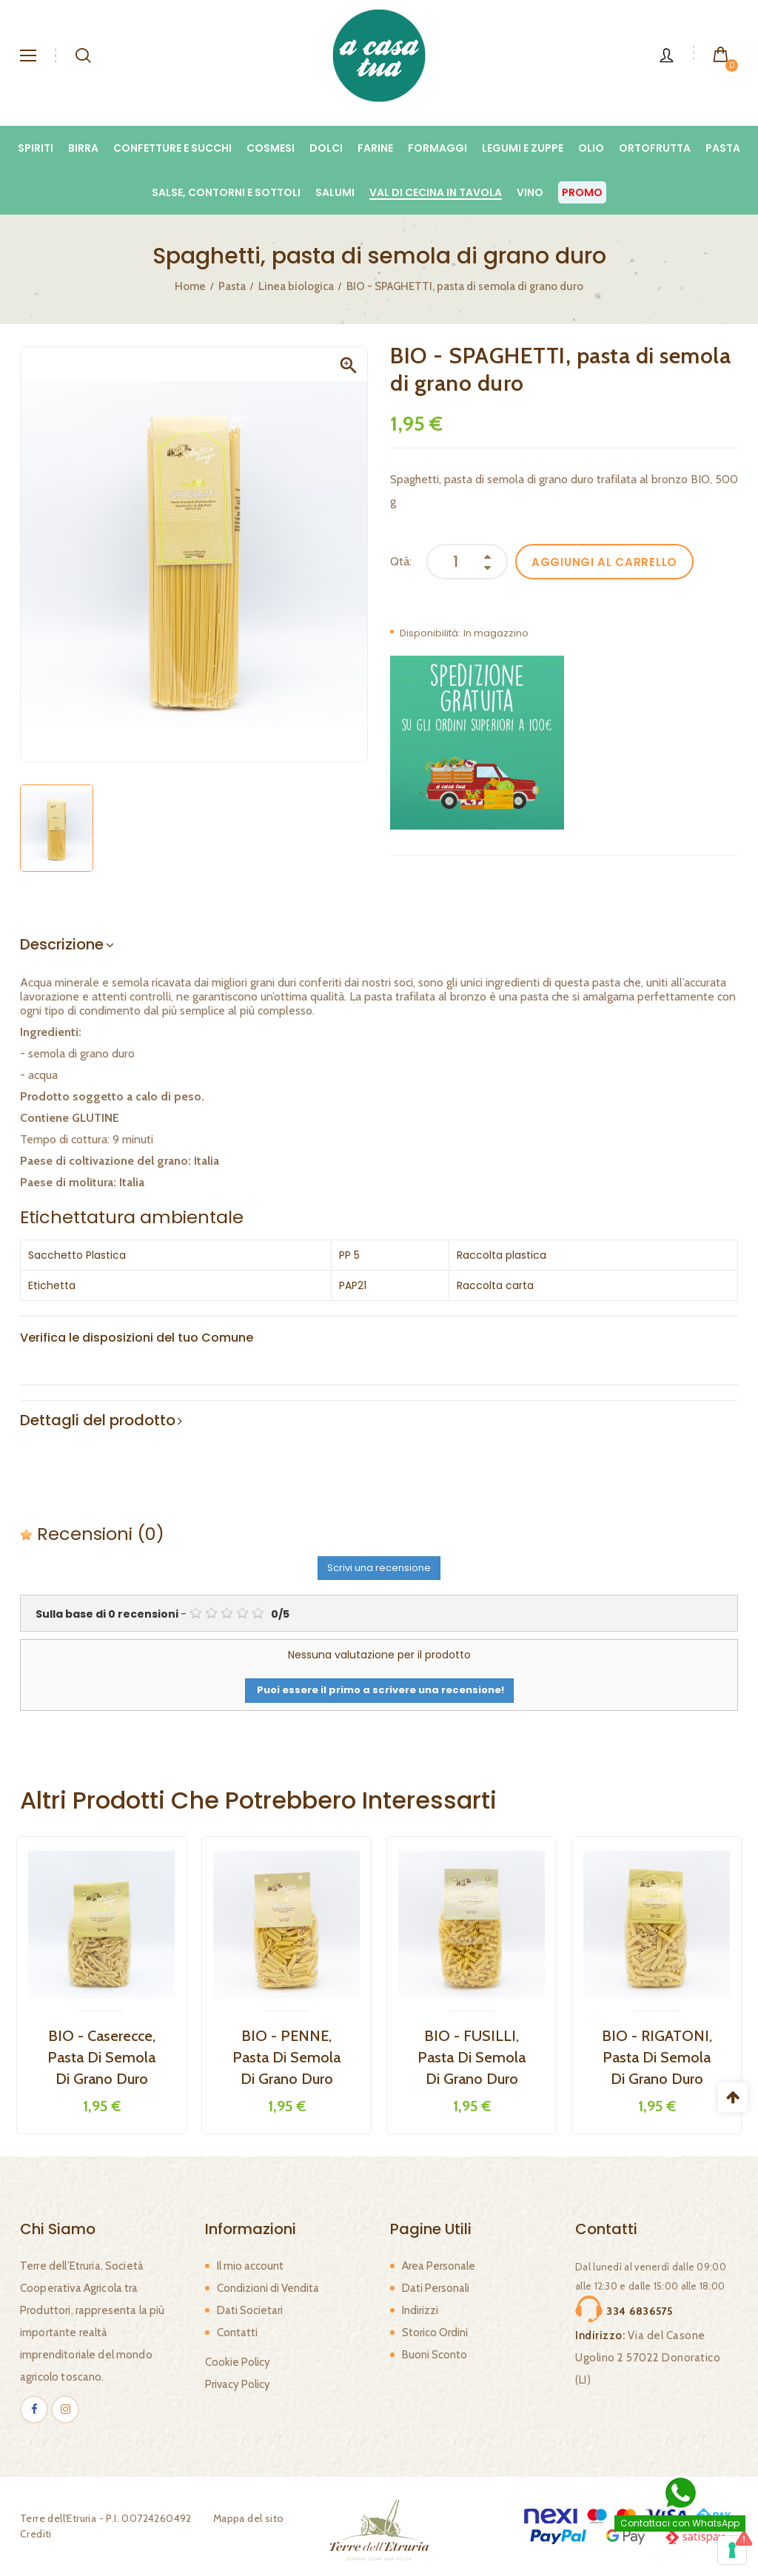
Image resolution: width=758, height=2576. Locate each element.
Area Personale (438, 2266)
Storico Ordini (435, 2332)
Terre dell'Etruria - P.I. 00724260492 (106, 2518)
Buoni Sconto (434, 2354)
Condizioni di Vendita (268, 2288)
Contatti (237, 2332)
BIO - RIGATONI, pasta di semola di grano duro (657, 2057)
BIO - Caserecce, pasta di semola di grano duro (101, 2057)
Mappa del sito (248, 2518)
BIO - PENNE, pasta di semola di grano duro (286, 2057)
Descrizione (62, 944)
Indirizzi (420, 2310)
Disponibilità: (430, 633)
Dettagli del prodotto (97, 1420)
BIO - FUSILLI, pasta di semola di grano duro (471, 2057)
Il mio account (250, 2266)
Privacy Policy (237, 2384)
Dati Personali (435, 2288)
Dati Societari (250, 2310)
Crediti (36, 2533)
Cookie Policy (237, 2362)
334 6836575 (639, 2311)
